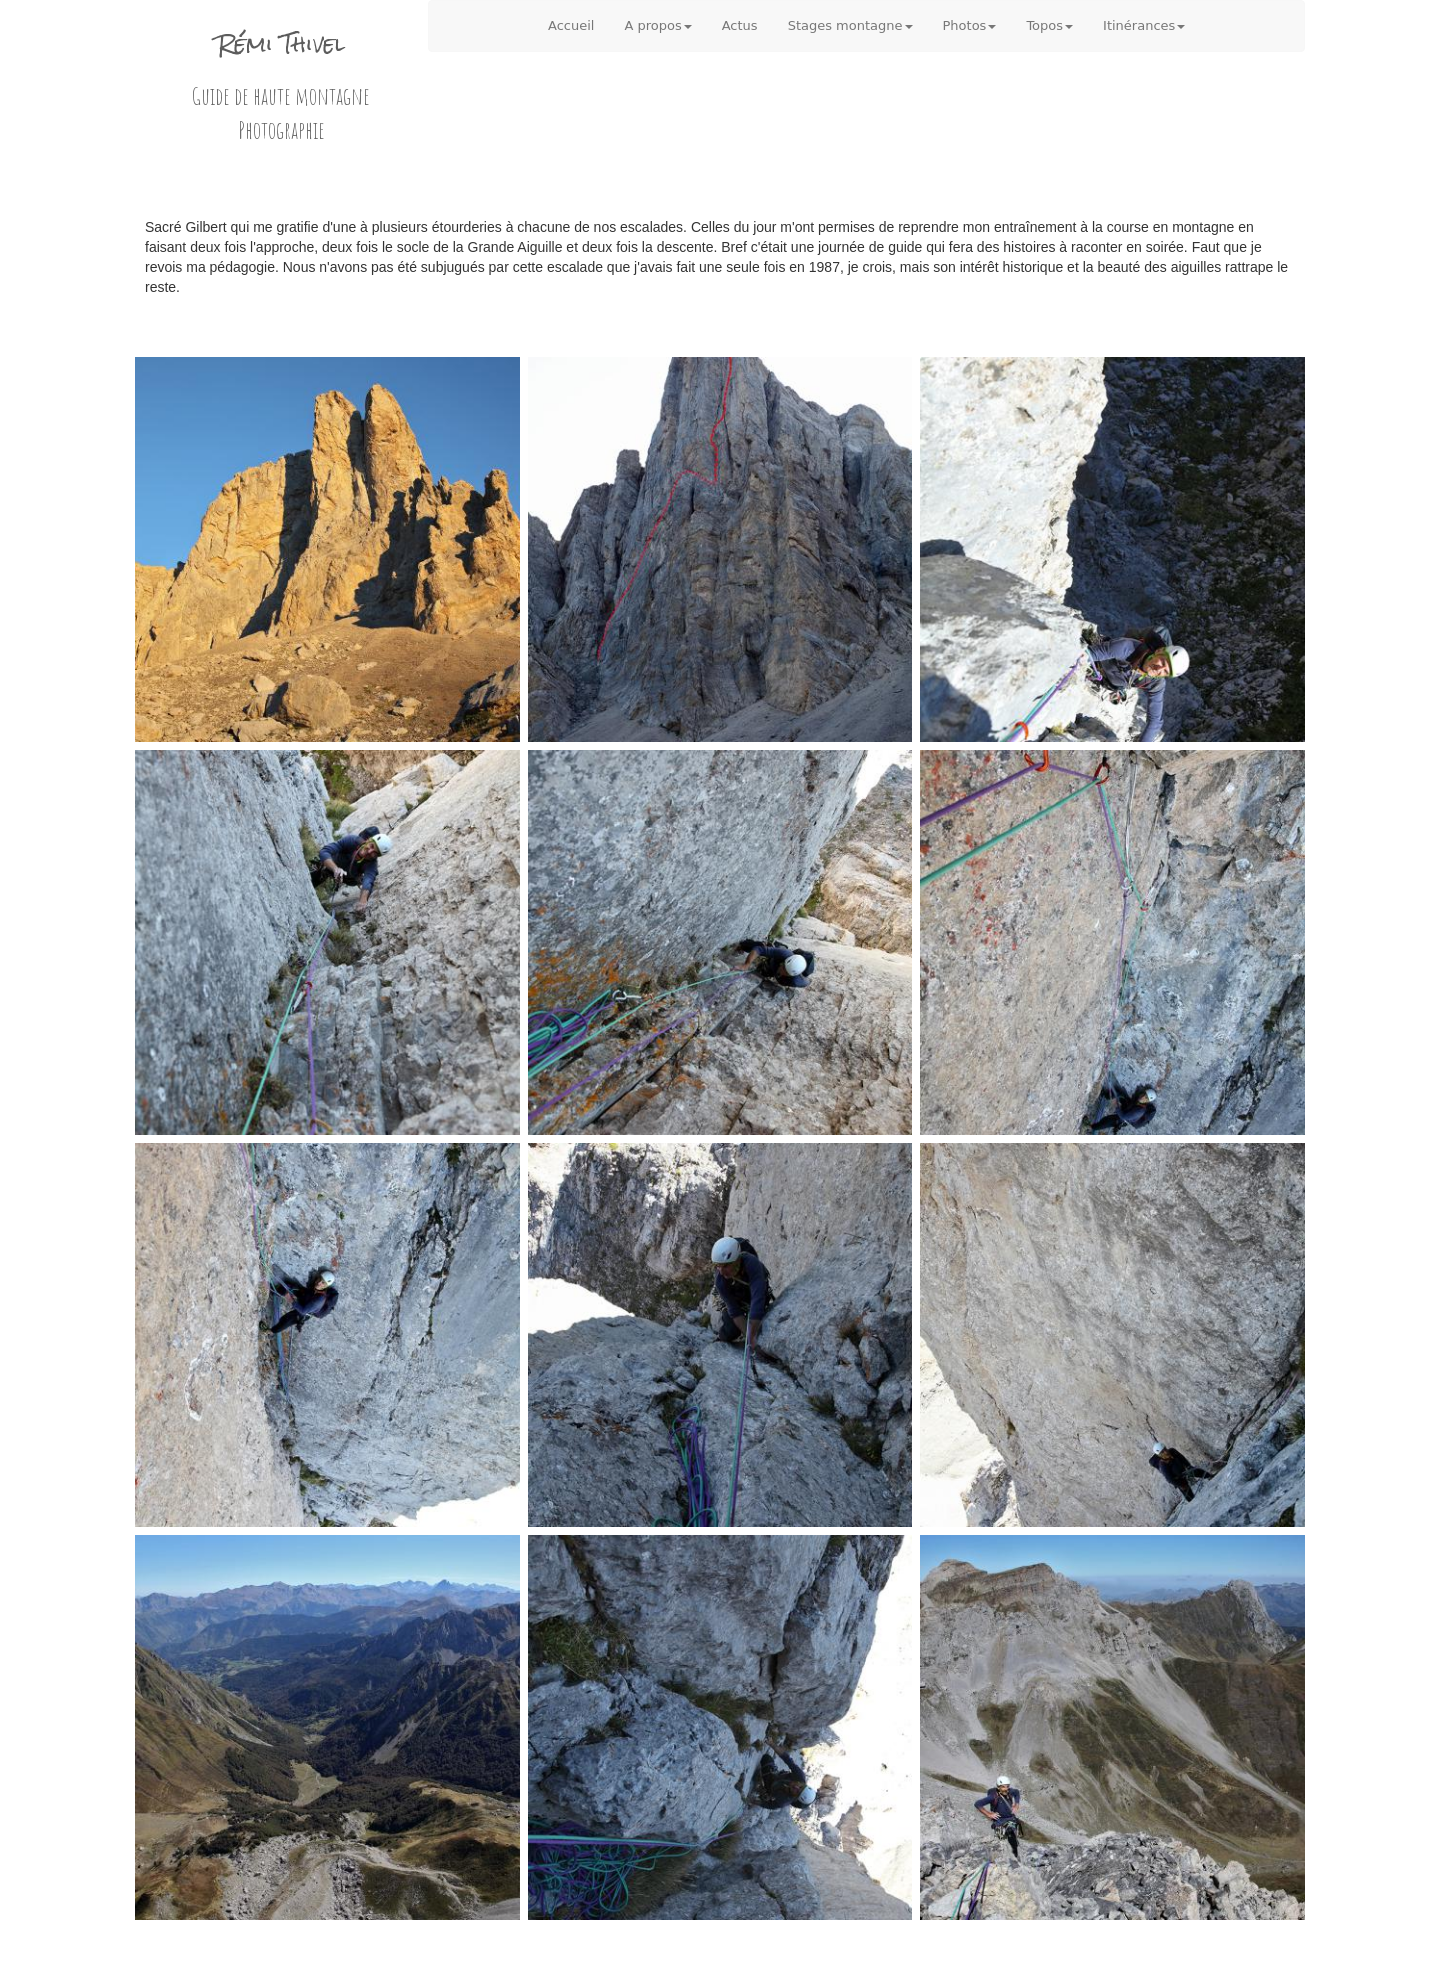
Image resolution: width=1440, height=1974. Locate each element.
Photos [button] (970, 25)
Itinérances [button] (1144, 25)
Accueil (571, 25)
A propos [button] (657, 25)
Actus (740, 25)
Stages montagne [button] (850, 25)
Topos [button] (1049, 25)
